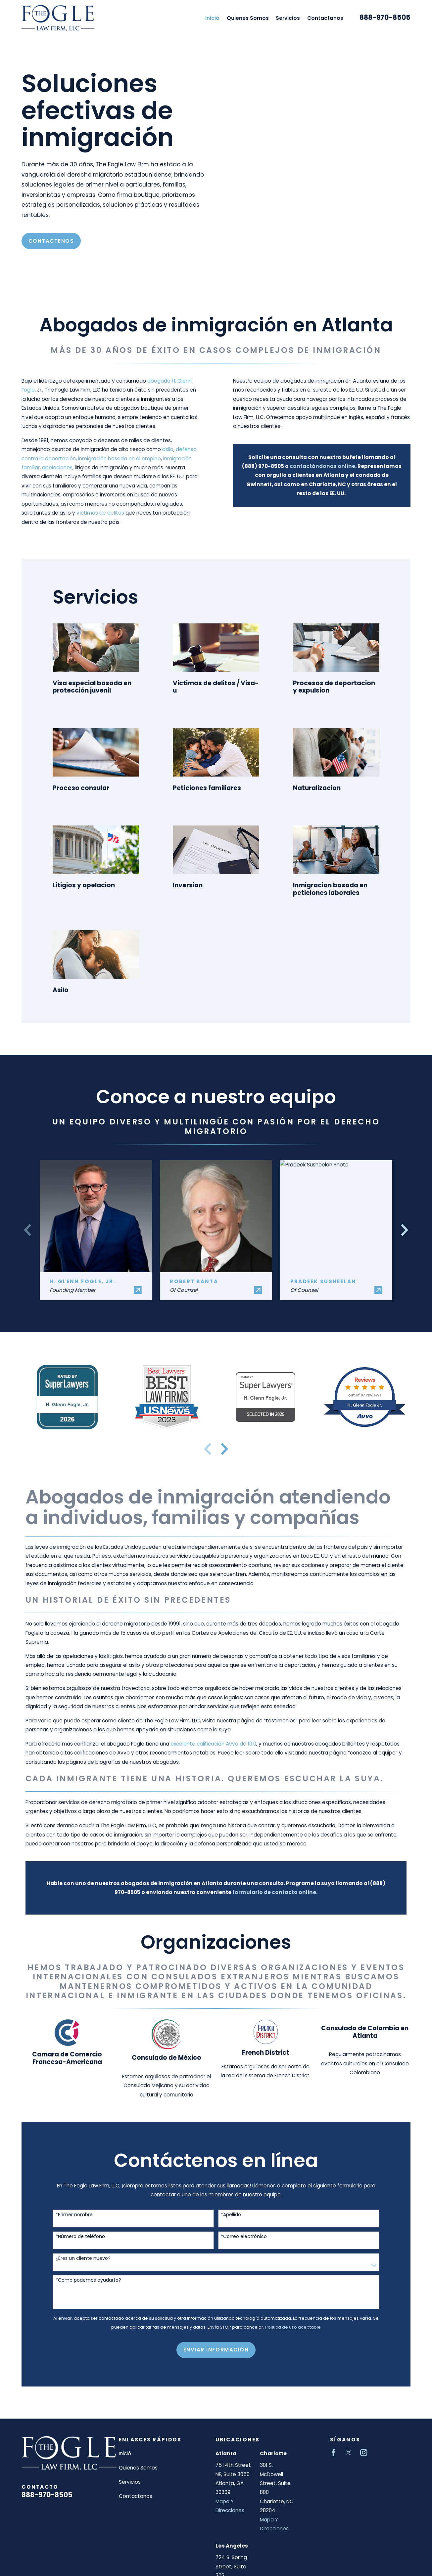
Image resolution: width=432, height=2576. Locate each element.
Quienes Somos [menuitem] (248, 18)
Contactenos (51, 240)
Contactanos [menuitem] (325, 18)
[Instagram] (363, 2452)
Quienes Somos (138, 2467)
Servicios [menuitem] (288, 18)
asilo (159, 449)
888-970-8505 (385, 17)
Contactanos (135, 2496)
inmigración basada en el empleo (111, 458)
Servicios (130, 2481)
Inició (125, 2453)
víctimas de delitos (92, 512)
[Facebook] (333, 2452)
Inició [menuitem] (212, 18)
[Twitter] (348, 2452)
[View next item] (224, 1449)
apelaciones (49, 467)
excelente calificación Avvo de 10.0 (213, 1743)
